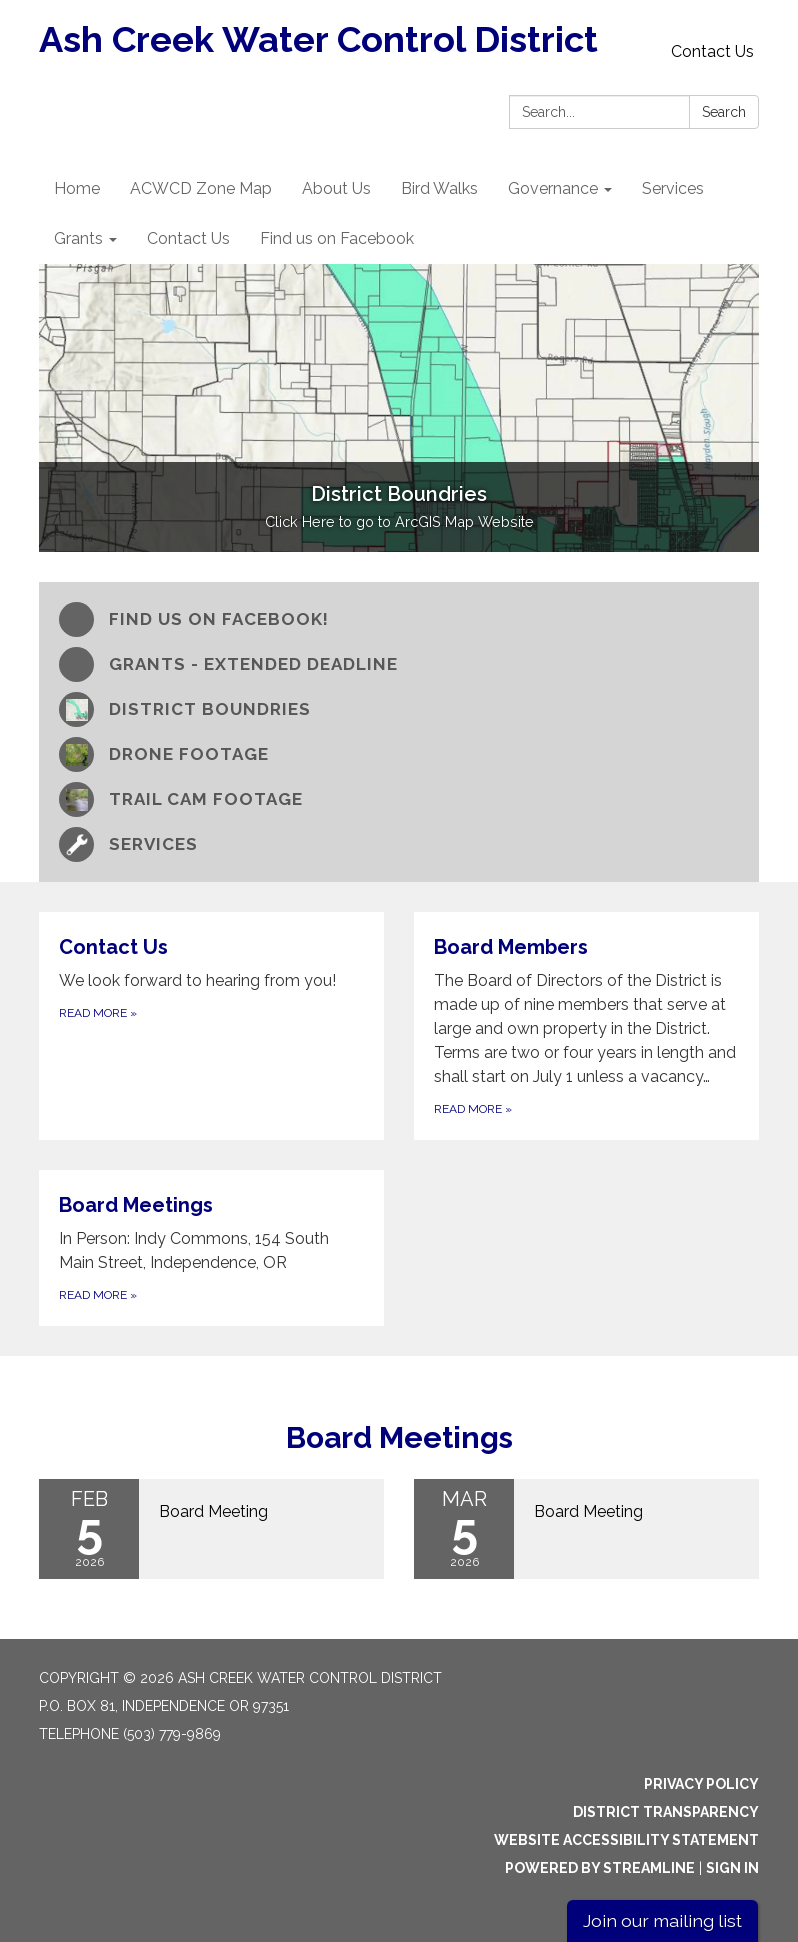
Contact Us (712, 51)
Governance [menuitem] (553, 188)
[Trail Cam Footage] (399, 799)
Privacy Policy (701, 1784)
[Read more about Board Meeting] (211, 1529)
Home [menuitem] (77, 188)
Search (724, 112)
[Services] (399, 844)
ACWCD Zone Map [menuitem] (201, 188)
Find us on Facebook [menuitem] (337, 238)
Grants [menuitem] (78, 238)
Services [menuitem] (673, 188)
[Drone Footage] (399, 754)
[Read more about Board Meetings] (211, 1248)
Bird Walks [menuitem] (439, 188)
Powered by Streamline (600, 1868)
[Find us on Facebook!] (399, 619)
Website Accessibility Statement (626, 1840)
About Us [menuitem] (336, 188)
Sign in (732, 1868)
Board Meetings (399, 1437)
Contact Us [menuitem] (188, 238)
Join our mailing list (662, 1920)
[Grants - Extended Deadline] (399, 664)
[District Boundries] (399, 709)
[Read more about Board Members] (586, 1026)
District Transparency (666, 1812)
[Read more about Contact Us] (211, 1026)
